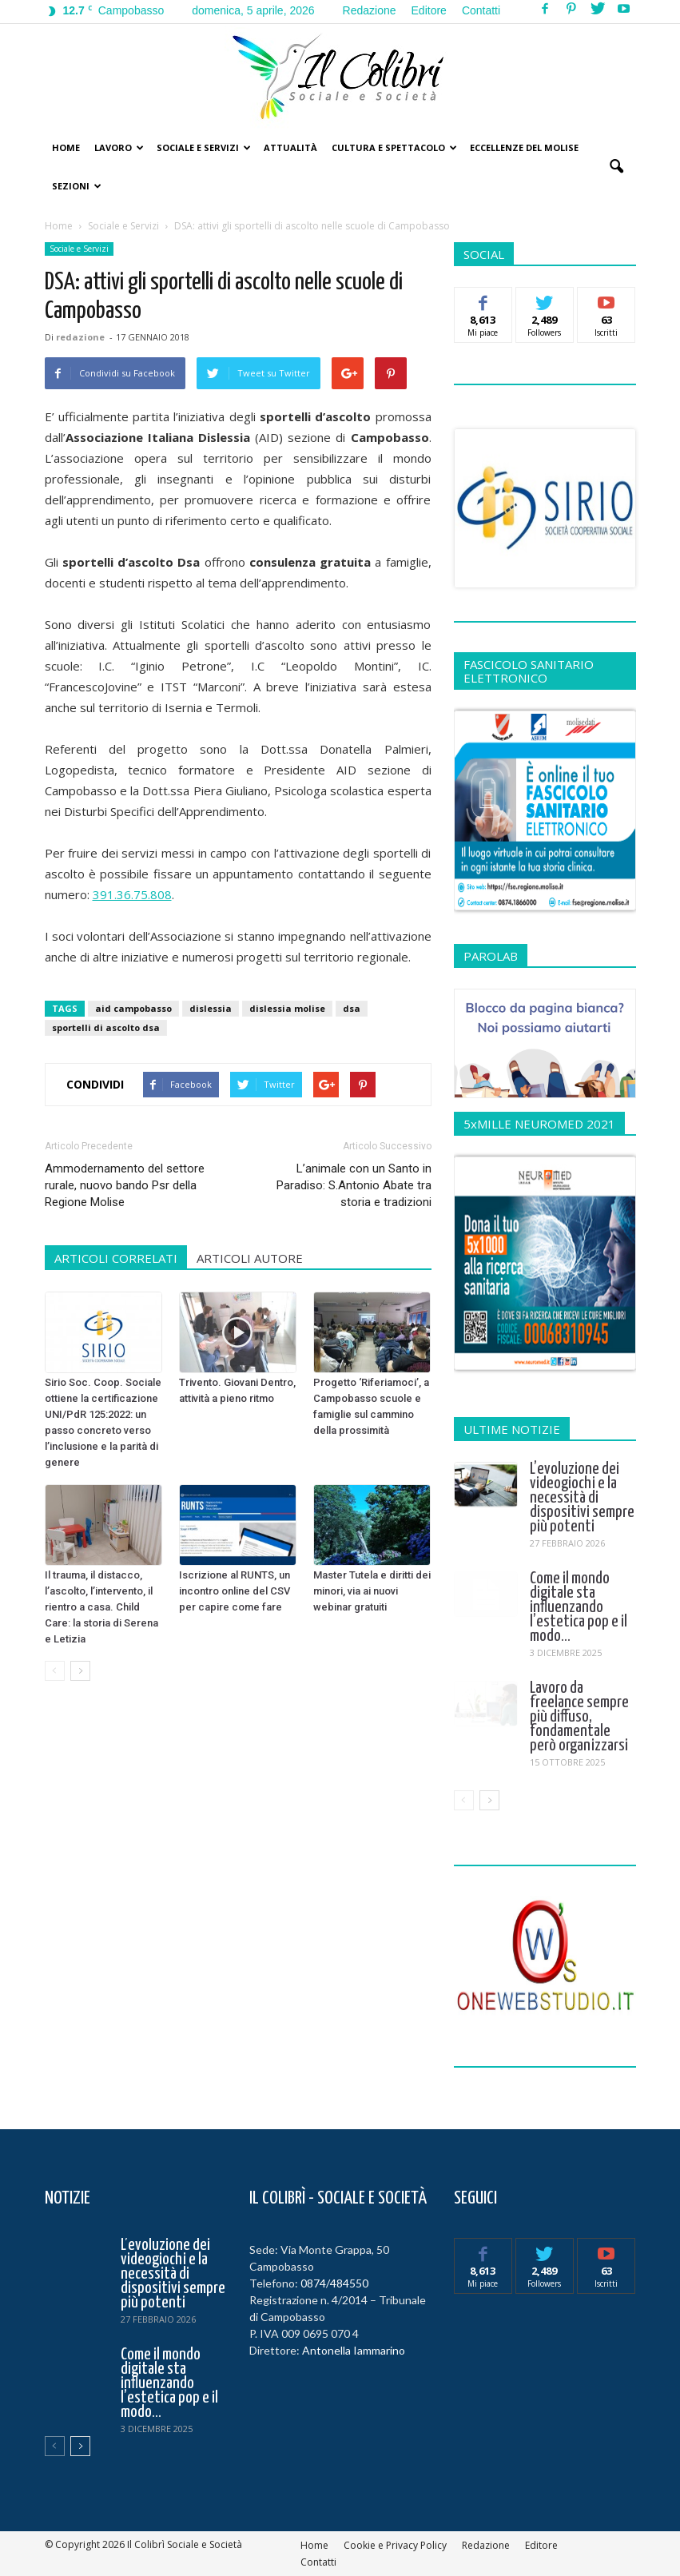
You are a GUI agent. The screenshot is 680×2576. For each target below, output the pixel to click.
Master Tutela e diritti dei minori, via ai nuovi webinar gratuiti (372, 1591)
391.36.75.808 (132, 894)
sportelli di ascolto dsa (106, 1027)
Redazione (369, 10)
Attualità (290, 147)
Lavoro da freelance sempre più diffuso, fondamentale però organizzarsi (579, 1717)
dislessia (210, 1008)
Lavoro (119, 147)
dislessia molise (287, 1008)
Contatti (481, 10)
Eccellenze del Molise (524, 147)
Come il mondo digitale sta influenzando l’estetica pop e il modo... (578, 1607)
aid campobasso (133, 1008)
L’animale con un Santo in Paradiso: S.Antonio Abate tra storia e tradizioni (353, 1185)
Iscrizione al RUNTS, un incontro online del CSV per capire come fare (234, 1591)
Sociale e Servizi (204, 147)
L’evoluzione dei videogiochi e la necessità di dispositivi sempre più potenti (582, 1498)
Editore (429, 10)
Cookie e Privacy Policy (395, 2545)
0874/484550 (334, 2283)
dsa (351, 1008)
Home (66, 147)
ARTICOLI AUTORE (250, 1258)
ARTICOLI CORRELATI (115, 1258)
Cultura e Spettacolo (394, 147)
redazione (80, 337)
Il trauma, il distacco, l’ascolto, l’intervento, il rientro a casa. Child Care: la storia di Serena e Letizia (101, 1607)
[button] (617, 167)
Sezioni (76, 186)
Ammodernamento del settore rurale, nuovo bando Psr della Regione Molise (125, 1185)
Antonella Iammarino (353, 2350)
